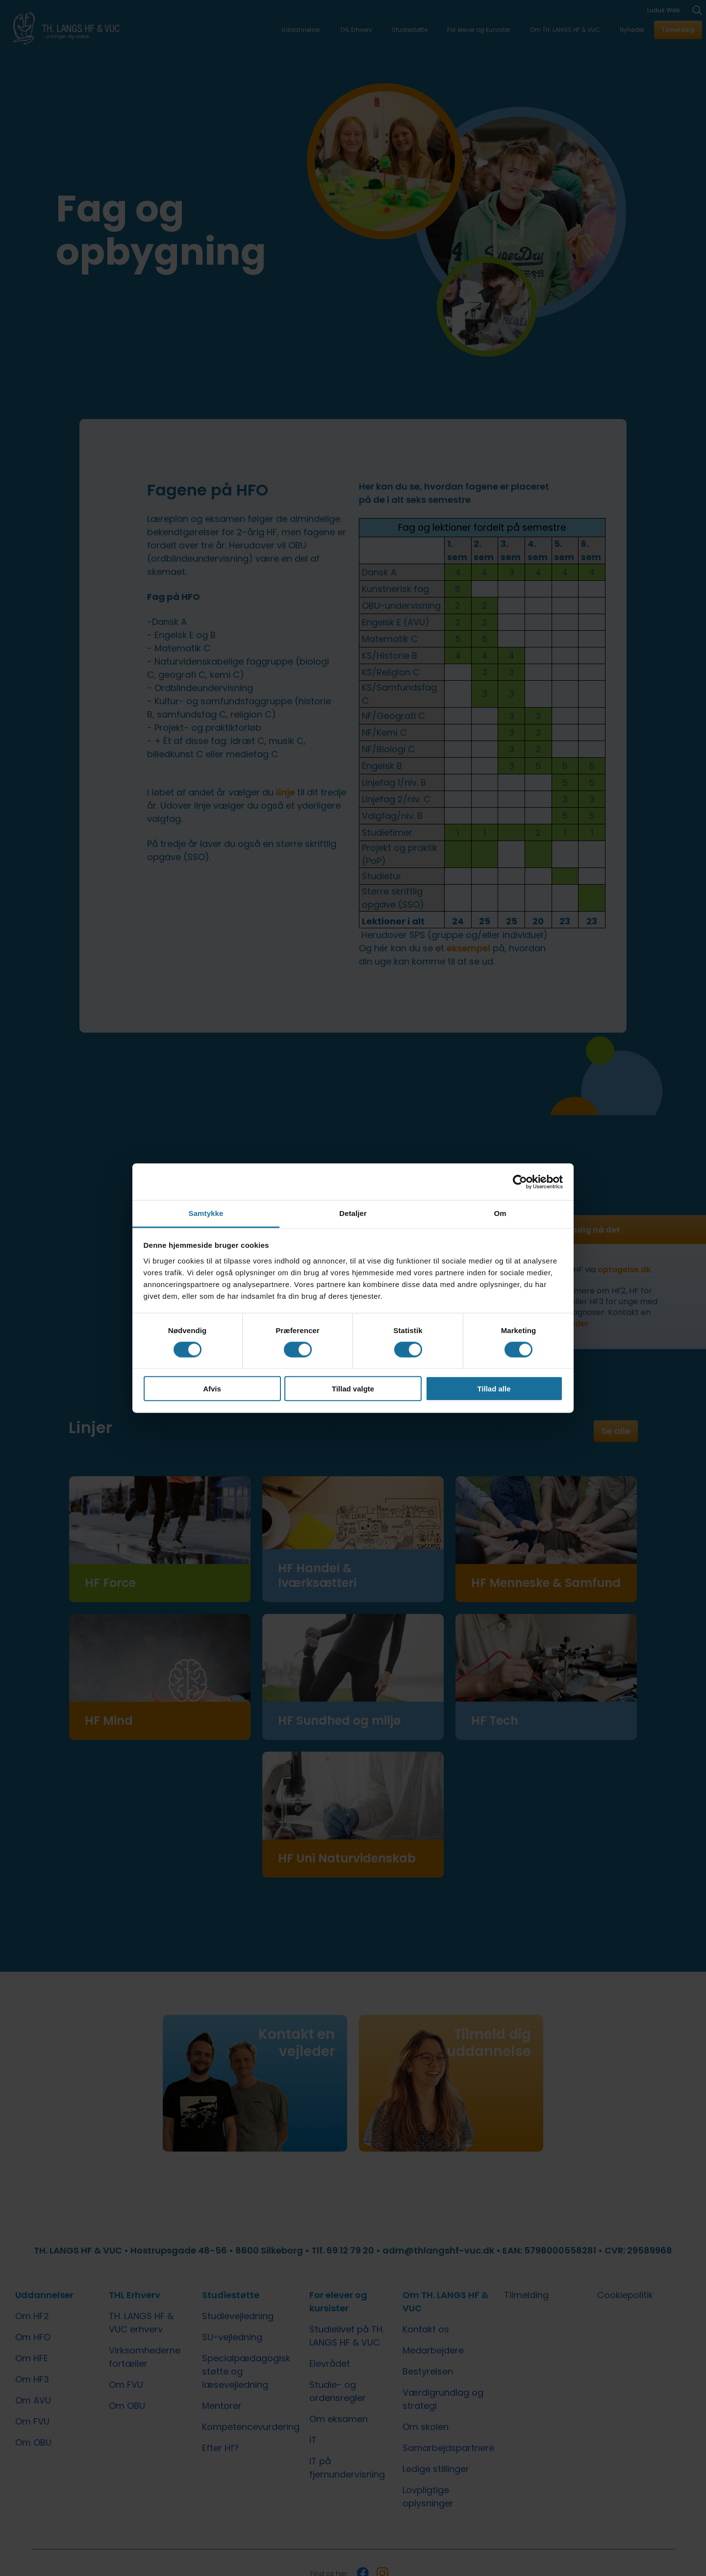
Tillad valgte (353, 1389)
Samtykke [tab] (206, 1213)
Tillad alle (493, 1389)
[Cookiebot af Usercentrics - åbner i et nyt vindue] (520, 1181)
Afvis (212, 1389)
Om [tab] (500, 1213)
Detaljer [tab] (353, 1213)
